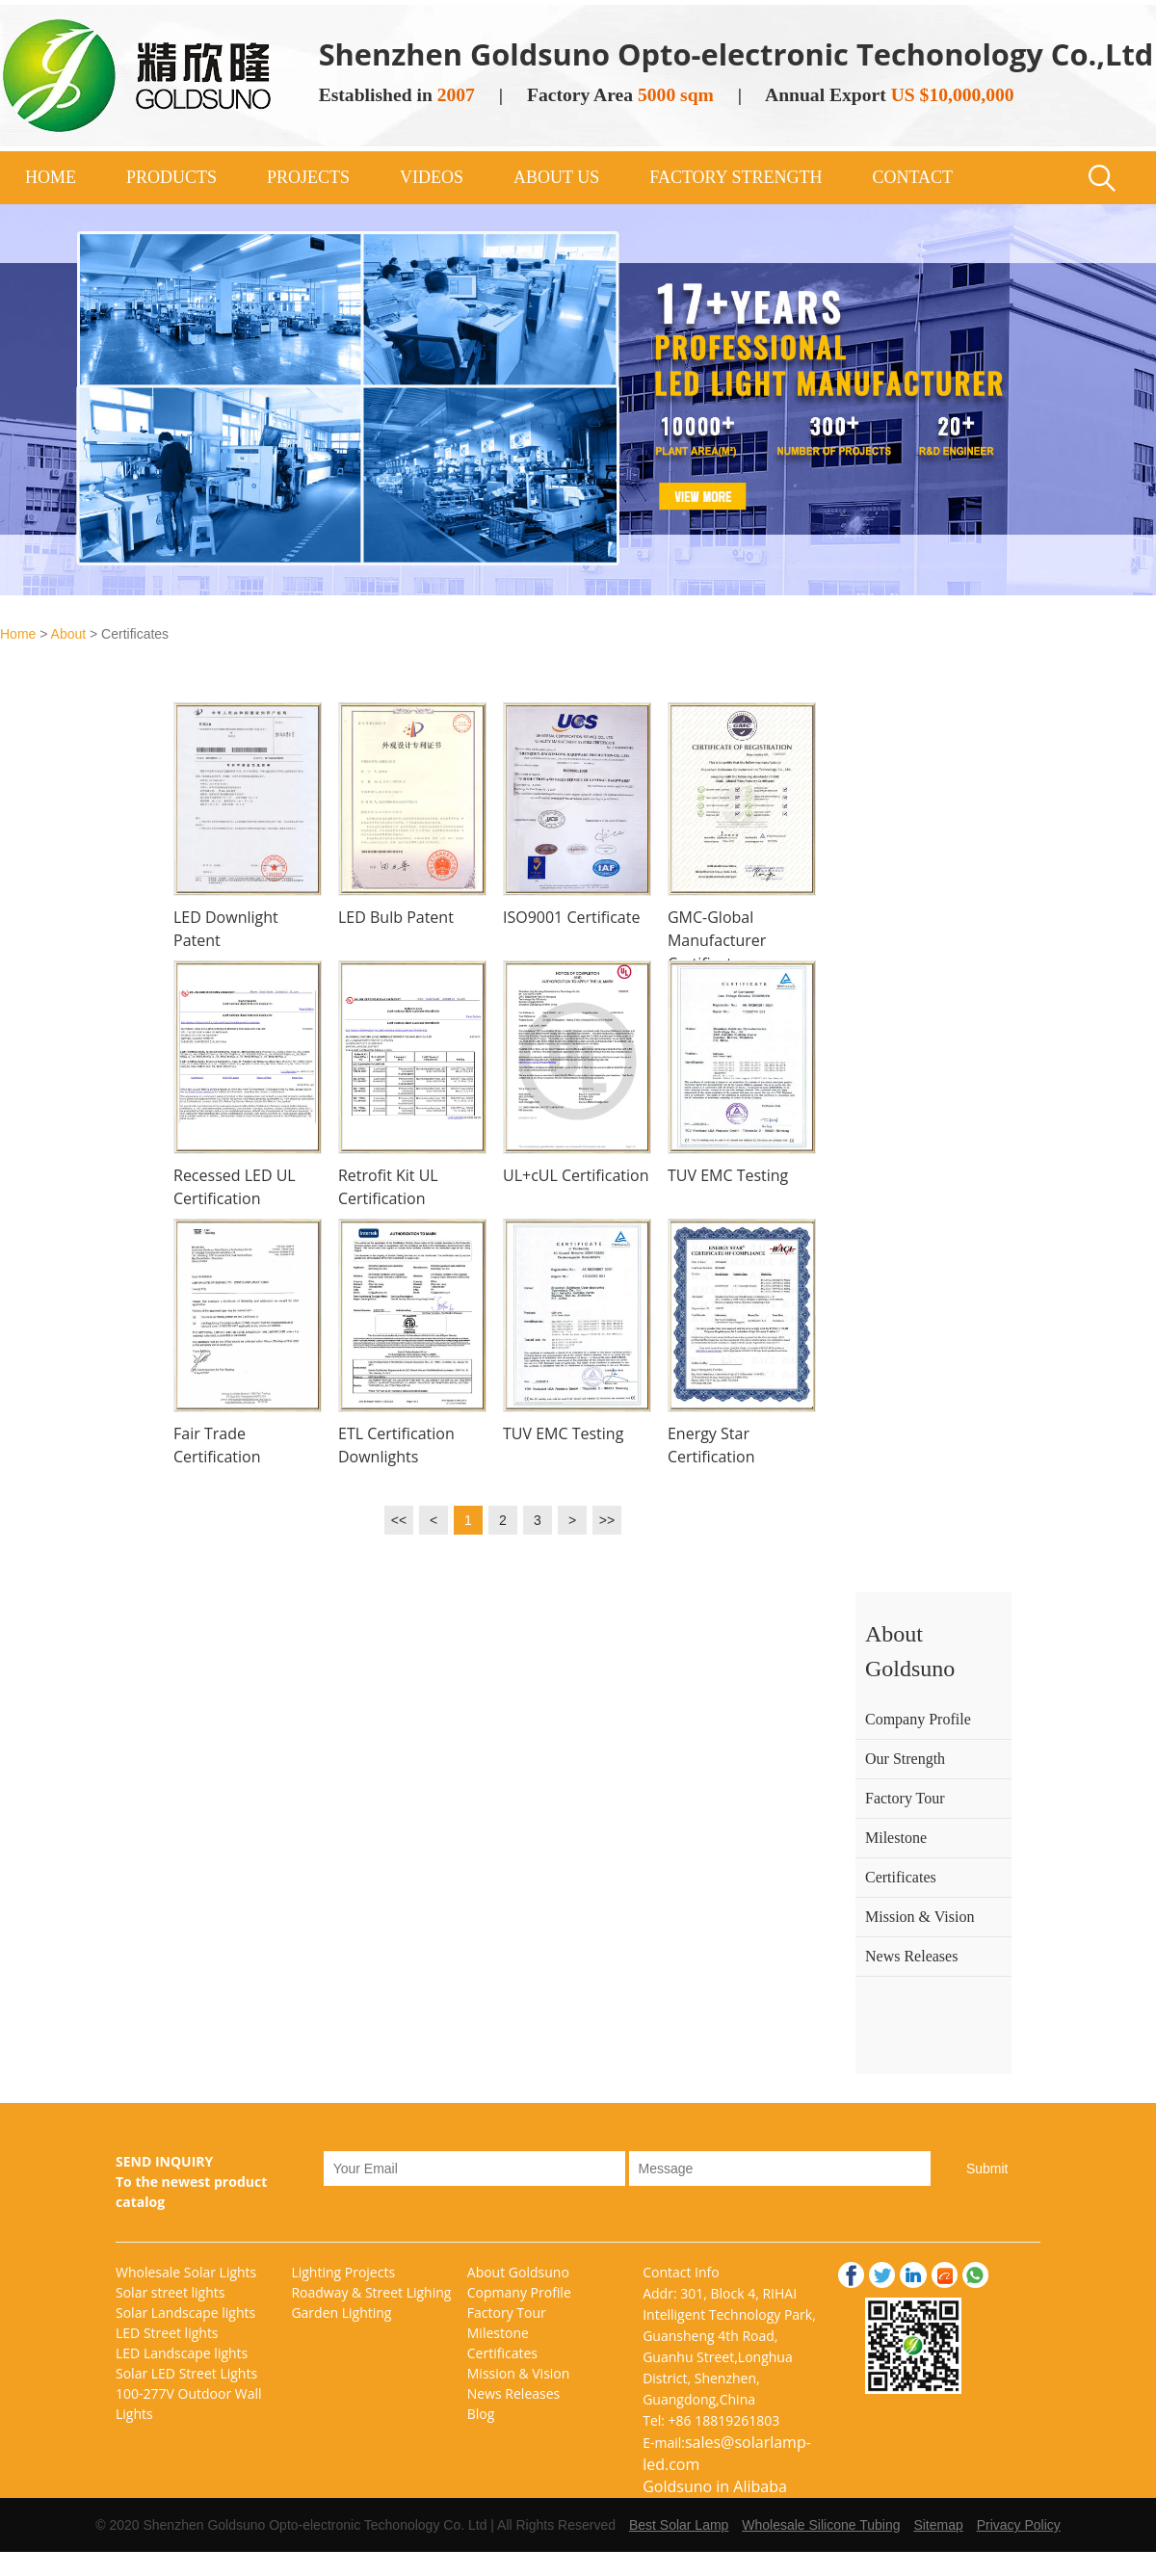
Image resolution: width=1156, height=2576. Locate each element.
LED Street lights (167, 2333)
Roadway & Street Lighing (371, 2292)
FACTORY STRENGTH (735, 177)
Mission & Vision (919, 1916)
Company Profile (918, 1719)
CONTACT (912, 177)
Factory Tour (905, 1798)
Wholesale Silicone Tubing (821, 2525)
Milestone (896, 1837)
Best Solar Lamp (679, 2525)
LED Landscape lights (182, 2353)
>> (607, 1520)
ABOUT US (556, 177)
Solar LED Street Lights (186, 2373)
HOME (50, 177)
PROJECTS (308, 177)
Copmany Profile (519, 2292)
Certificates (900, 1877)
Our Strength (905, 1758)
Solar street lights (170, 2292)
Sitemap (937, 2525)
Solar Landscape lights (185, 2312)
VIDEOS (431, 177)
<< (399, 1520)
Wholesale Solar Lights (186, 2272)
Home (18, 634)
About (69, 634)
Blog (481, 2414)
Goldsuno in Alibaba (715, 2486)
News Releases (911, 1956)
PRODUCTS (171, 177)
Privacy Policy (1019, 2525)
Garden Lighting (341, 2312)
